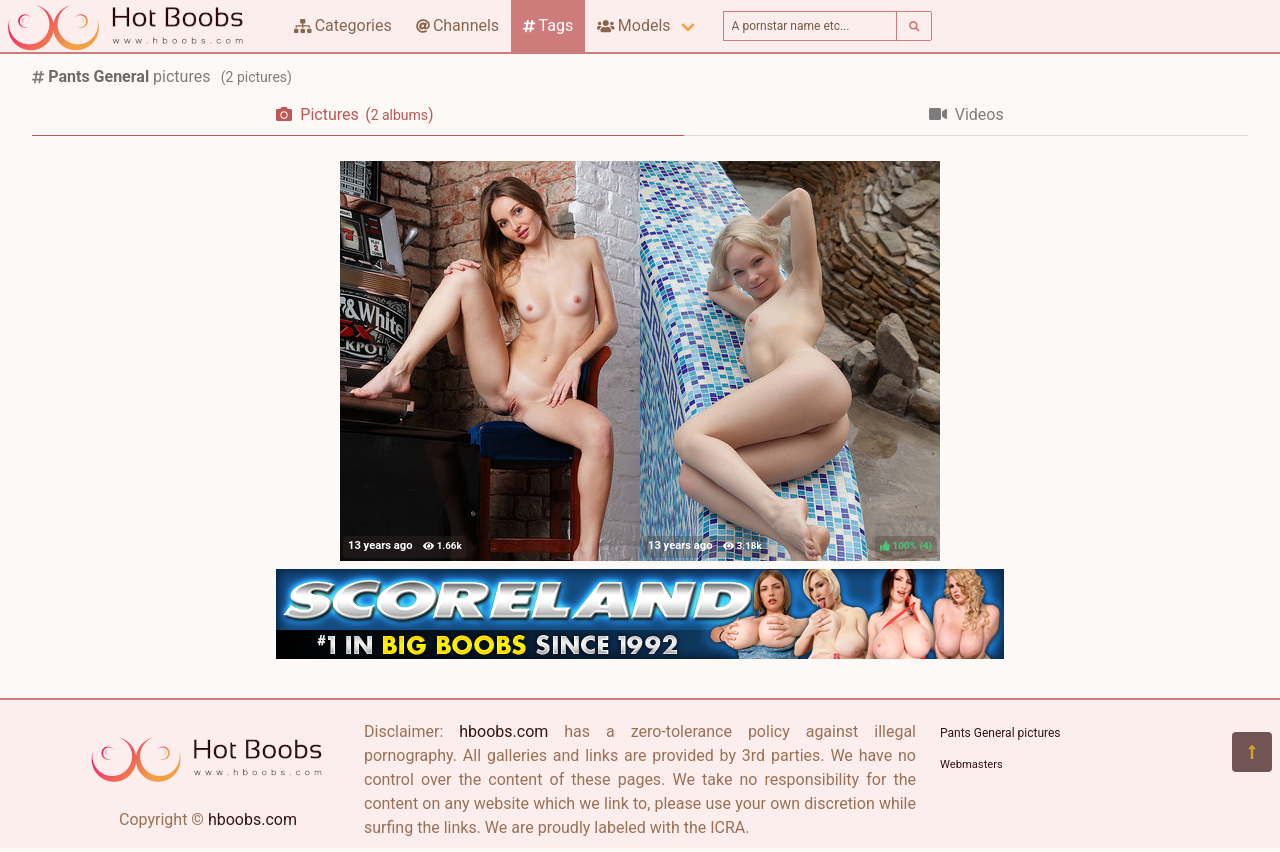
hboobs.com (252, 819)
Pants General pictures (1000, 733)
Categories (343, 25)
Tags (548, 25)
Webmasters (971, 764)
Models (633, 25)
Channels (457, 25)
